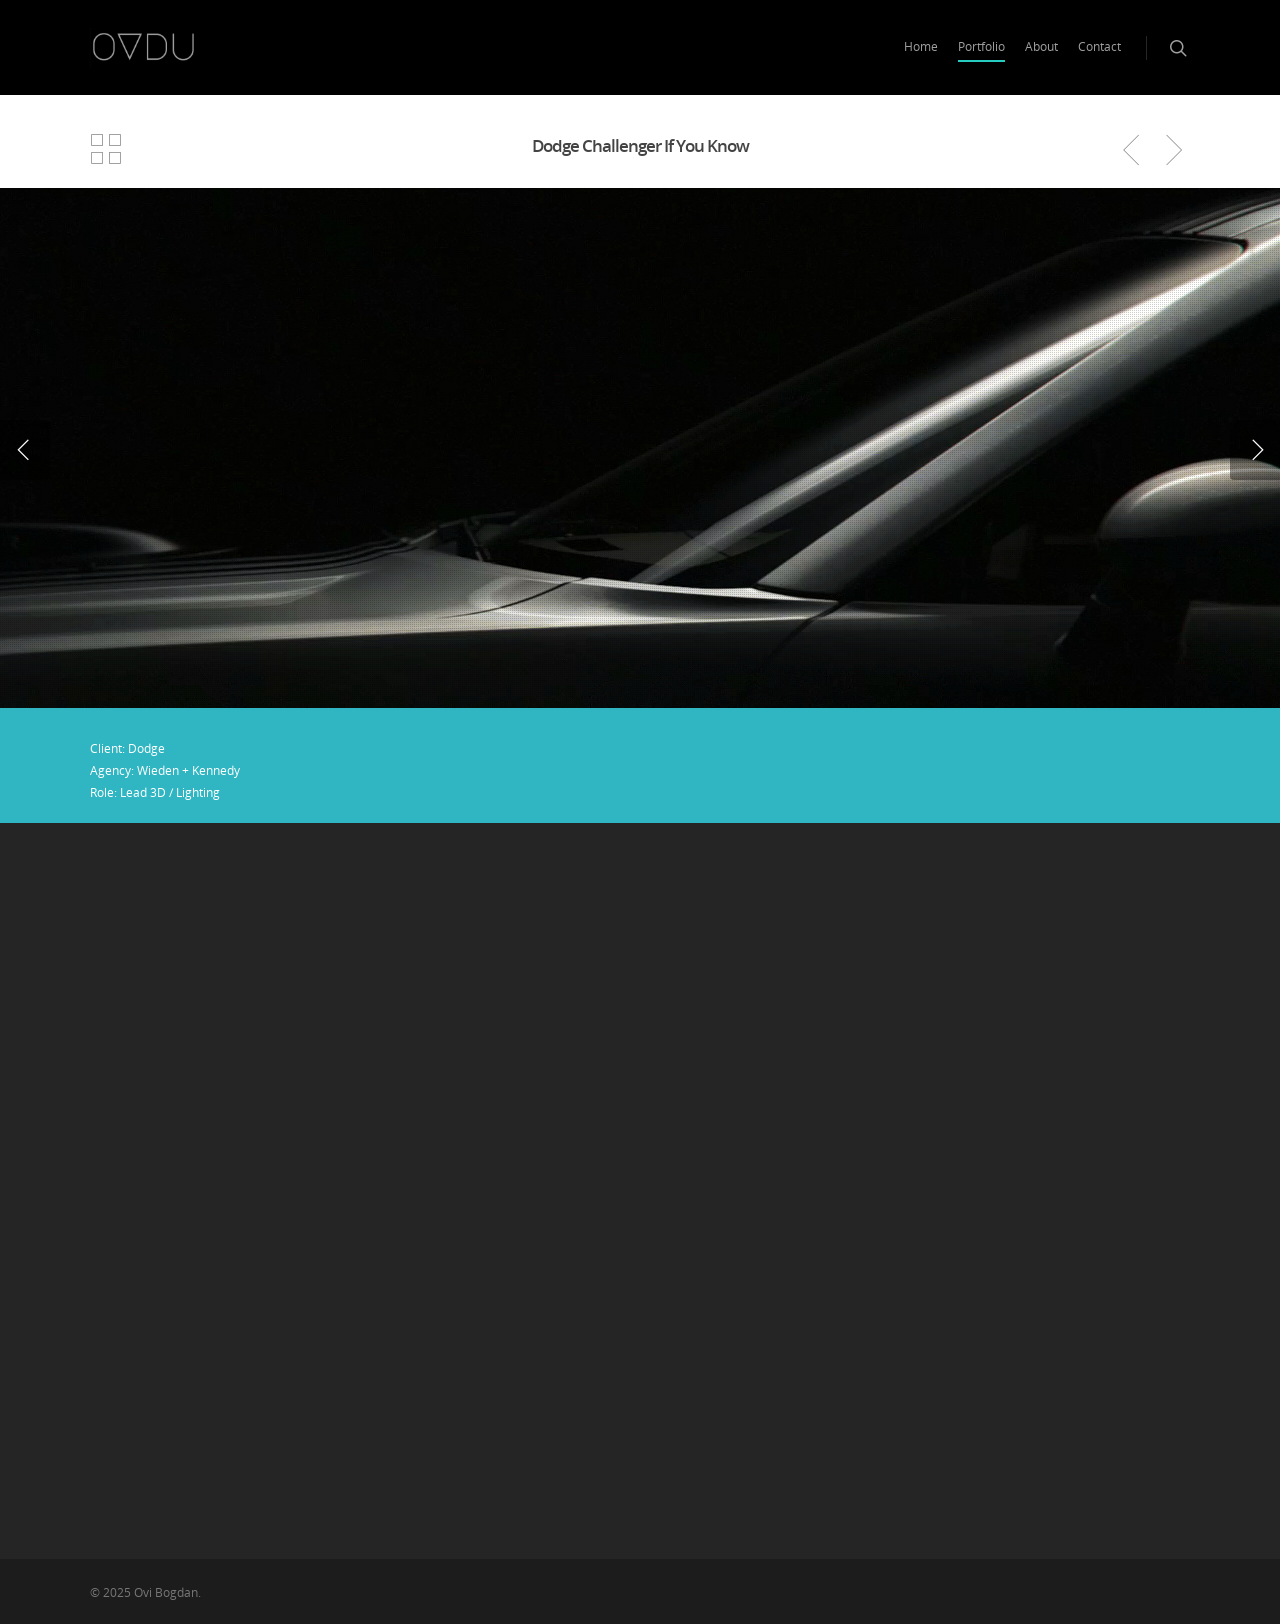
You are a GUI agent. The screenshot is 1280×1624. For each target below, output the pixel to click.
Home (921, 46)
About (1041, 46)
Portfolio (981, 46)
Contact (1099, 46)
